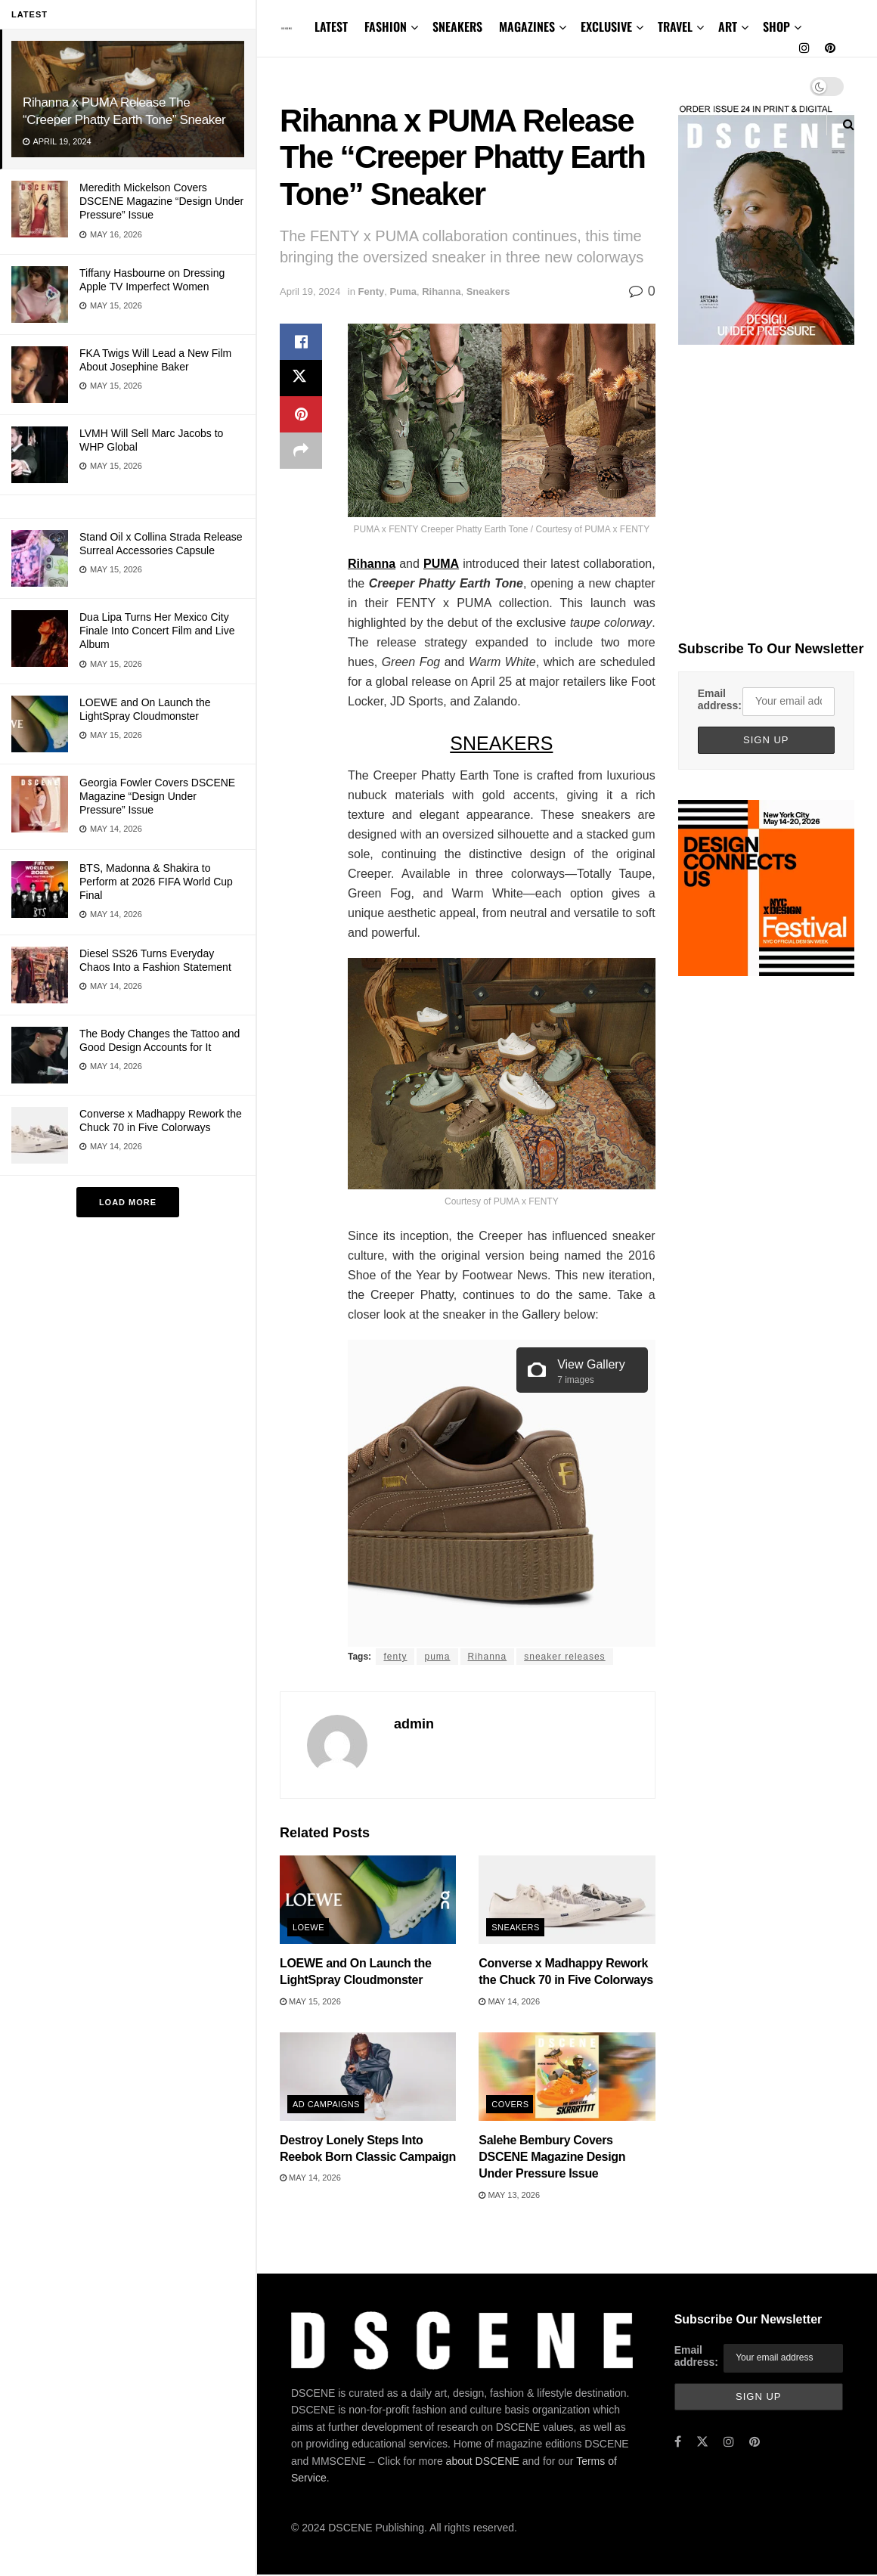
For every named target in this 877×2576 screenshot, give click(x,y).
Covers (509, 2104)
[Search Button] (848, 124)
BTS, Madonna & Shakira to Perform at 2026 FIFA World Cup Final (156, 881)
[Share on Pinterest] (301, 414)
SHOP (776, 26)
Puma (403, 291)
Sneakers (488, 291)
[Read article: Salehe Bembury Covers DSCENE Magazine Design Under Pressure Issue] (567, 2076)
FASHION (385, 26)
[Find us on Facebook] (677, 2441)
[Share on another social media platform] (301, 450)
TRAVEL (675, 26)
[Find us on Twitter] (702, 2441)
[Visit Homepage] (286, 28)
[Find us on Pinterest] (830, 48)
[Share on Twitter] (301, 378)
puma (437, 1656)
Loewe (308, 1927)
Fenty (371, 291)
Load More (127, 1202)
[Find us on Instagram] (804, 48)
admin (414, 1723)
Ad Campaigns (326, 2104)
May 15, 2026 (310, 2001)
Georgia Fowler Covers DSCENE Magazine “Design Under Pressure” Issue (157, 796)
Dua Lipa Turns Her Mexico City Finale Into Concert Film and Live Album (156, 630)
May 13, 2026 (509, 2194)
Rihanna (441, 291)
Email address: (720, 699)
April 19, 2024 (310, 291)
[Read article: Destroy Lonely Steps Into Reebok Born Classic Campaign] (368, 2076)
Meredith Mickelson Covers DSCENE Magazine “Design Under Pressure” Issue (161, 201)
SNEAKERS (457, 26)
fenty (395, 1656)
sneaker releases (564, 1656)
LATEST (331, 26)
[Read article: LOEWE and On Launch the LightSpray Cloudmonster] (368, 1899)
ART (727, 26)
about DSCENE (482, 2461)
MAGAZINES (527, 26)
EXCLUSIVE (606, 26)
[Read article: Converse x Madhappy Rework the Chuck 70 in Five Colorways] (567, 1899)
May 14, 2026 (509, 2001)
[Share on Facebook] (301, 342)
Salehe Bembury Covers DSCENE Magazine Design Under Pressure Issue (552, 2157)
